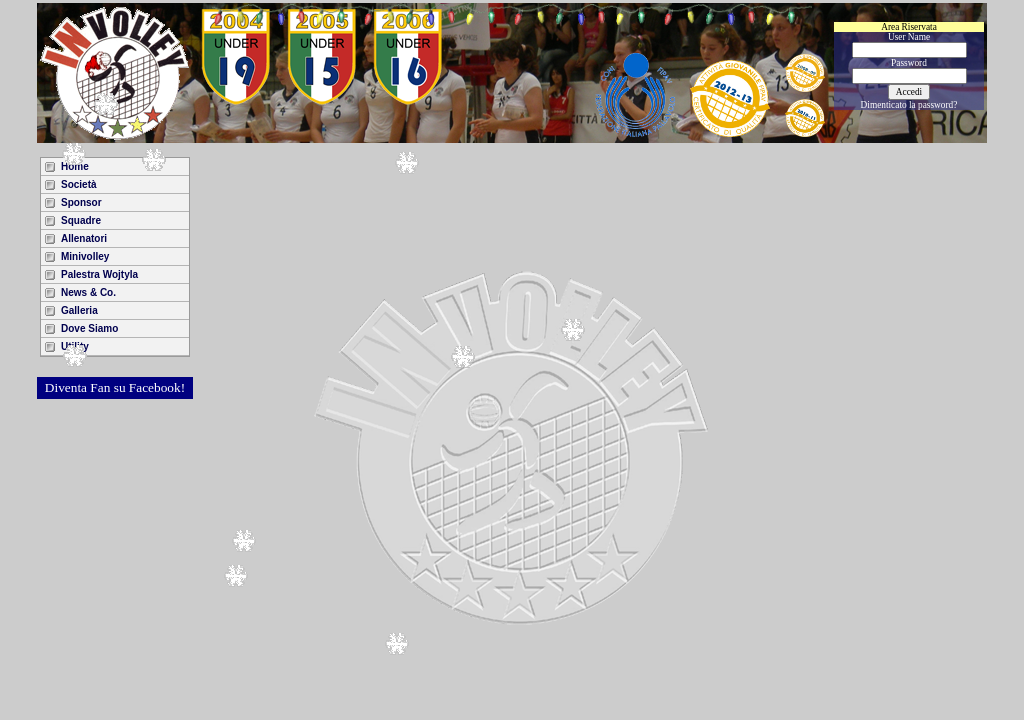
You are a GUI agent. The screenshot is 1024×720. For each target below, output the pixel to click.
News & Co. (88, 292)
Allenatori (84, 238)
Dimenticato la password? (909, 105)
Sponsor (81, 202)
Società (79, 184)
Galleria (79, 310)
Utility (75, 346)
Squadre (81, 220)
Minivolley (85, 256)
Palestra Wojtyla (99, 274)
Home (75, 166)
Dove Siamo (89, 328)
